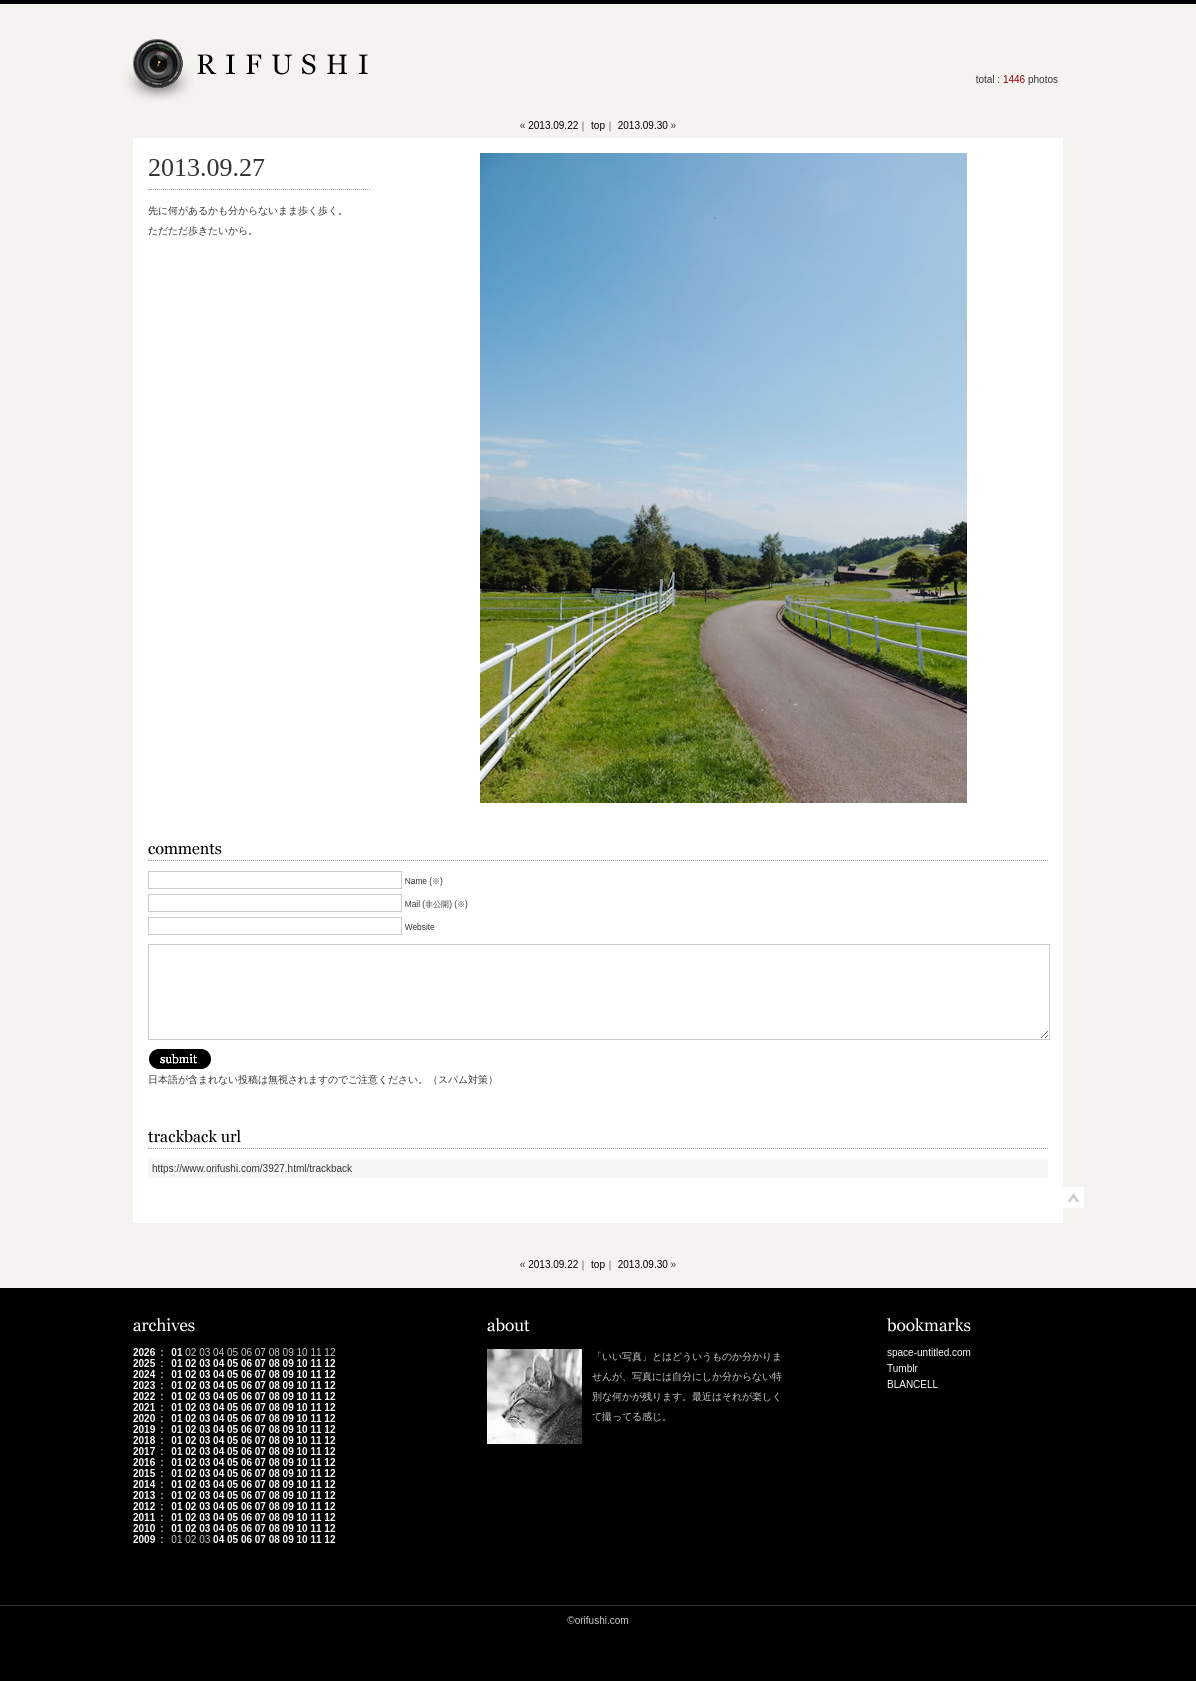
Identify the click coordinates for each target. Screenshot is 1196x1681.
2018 (144, 1440)
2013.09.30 (643, 125)
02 (190, 1363)
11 (315, 1363)
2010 (144, 1528)
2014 (144, 1484)
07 (260, 1363)
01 (176, 1352)
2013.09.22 (553, 125)
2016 (144, 1462)
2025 (144, 1363)
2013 (144, 1495)
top (598, 125)
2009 (144, 1539)
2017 (144, 1451)
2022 (144, 1396)
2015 (144, 1473)
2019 (144, 1429)
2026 (144, 1352)
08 (274, 1363)
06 (246, 1363)
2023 (144, 1385)
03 (204, 1363)
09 (288, 1363)
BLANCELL (912, 1384)
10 (302, 1363)
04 (218, 1363)
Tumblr (902, 1368)
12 (329, 1363)
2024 (144, 1374)
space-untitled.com (929, 1352)
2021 (144, 1407)
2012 (144, 1506)
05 (232, 1363)
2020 (144, 1418)
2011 (144, 1517)
